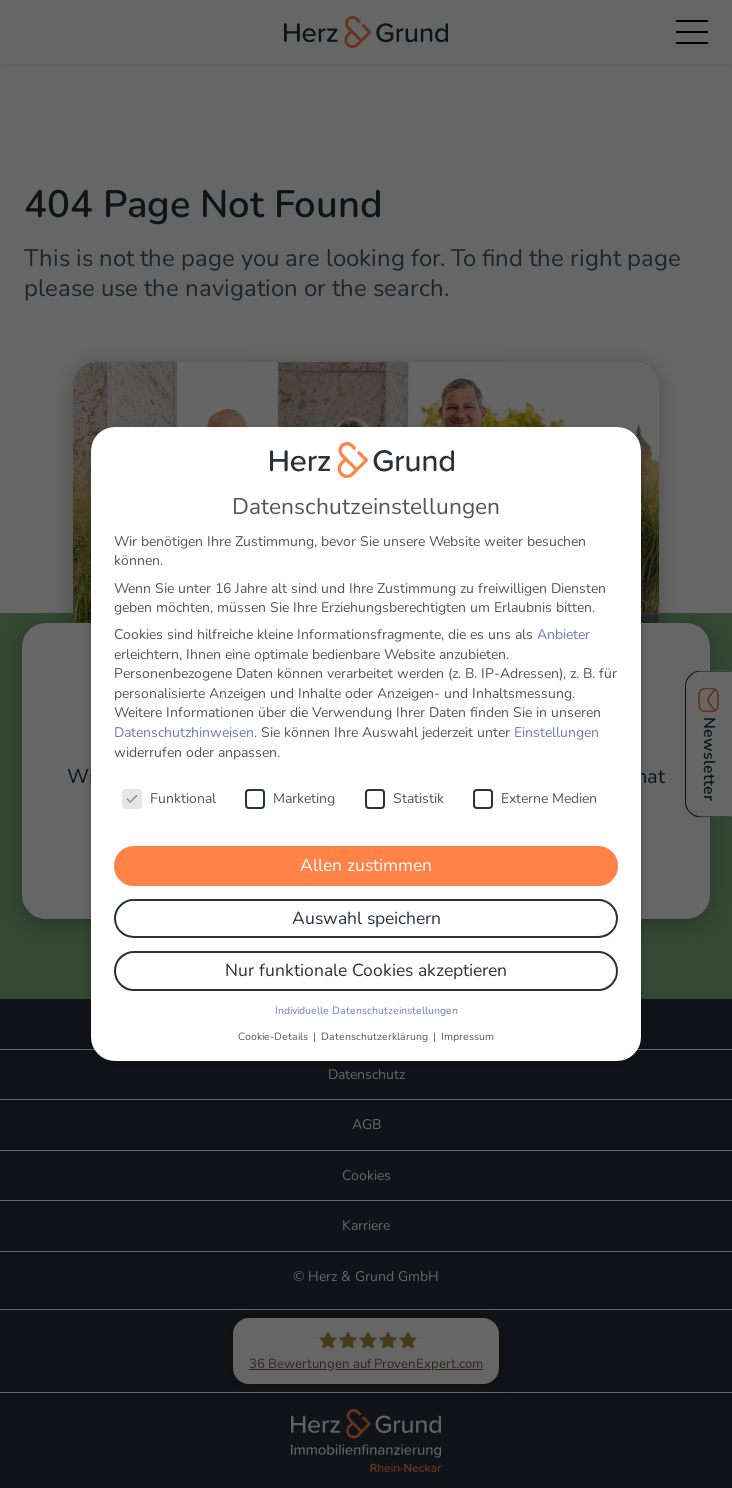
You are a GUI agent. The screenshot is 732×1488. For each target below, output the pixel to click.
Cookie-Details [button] (274, 1020)
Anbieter (563, 619)
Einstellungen (556, 717)
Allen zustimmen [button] (366, 850)
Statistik (404, 782)
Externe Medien (535, 782)
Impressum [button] (467, 1020)
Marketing (290, 782)
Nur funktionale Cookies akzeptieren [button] (366, 955)
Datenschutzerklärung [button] (376, 1020)
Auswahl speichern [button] (366, 902)
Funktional (169, 782)
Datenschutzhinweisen (184, 717)
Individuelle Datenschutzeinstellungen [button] (366, 995)
